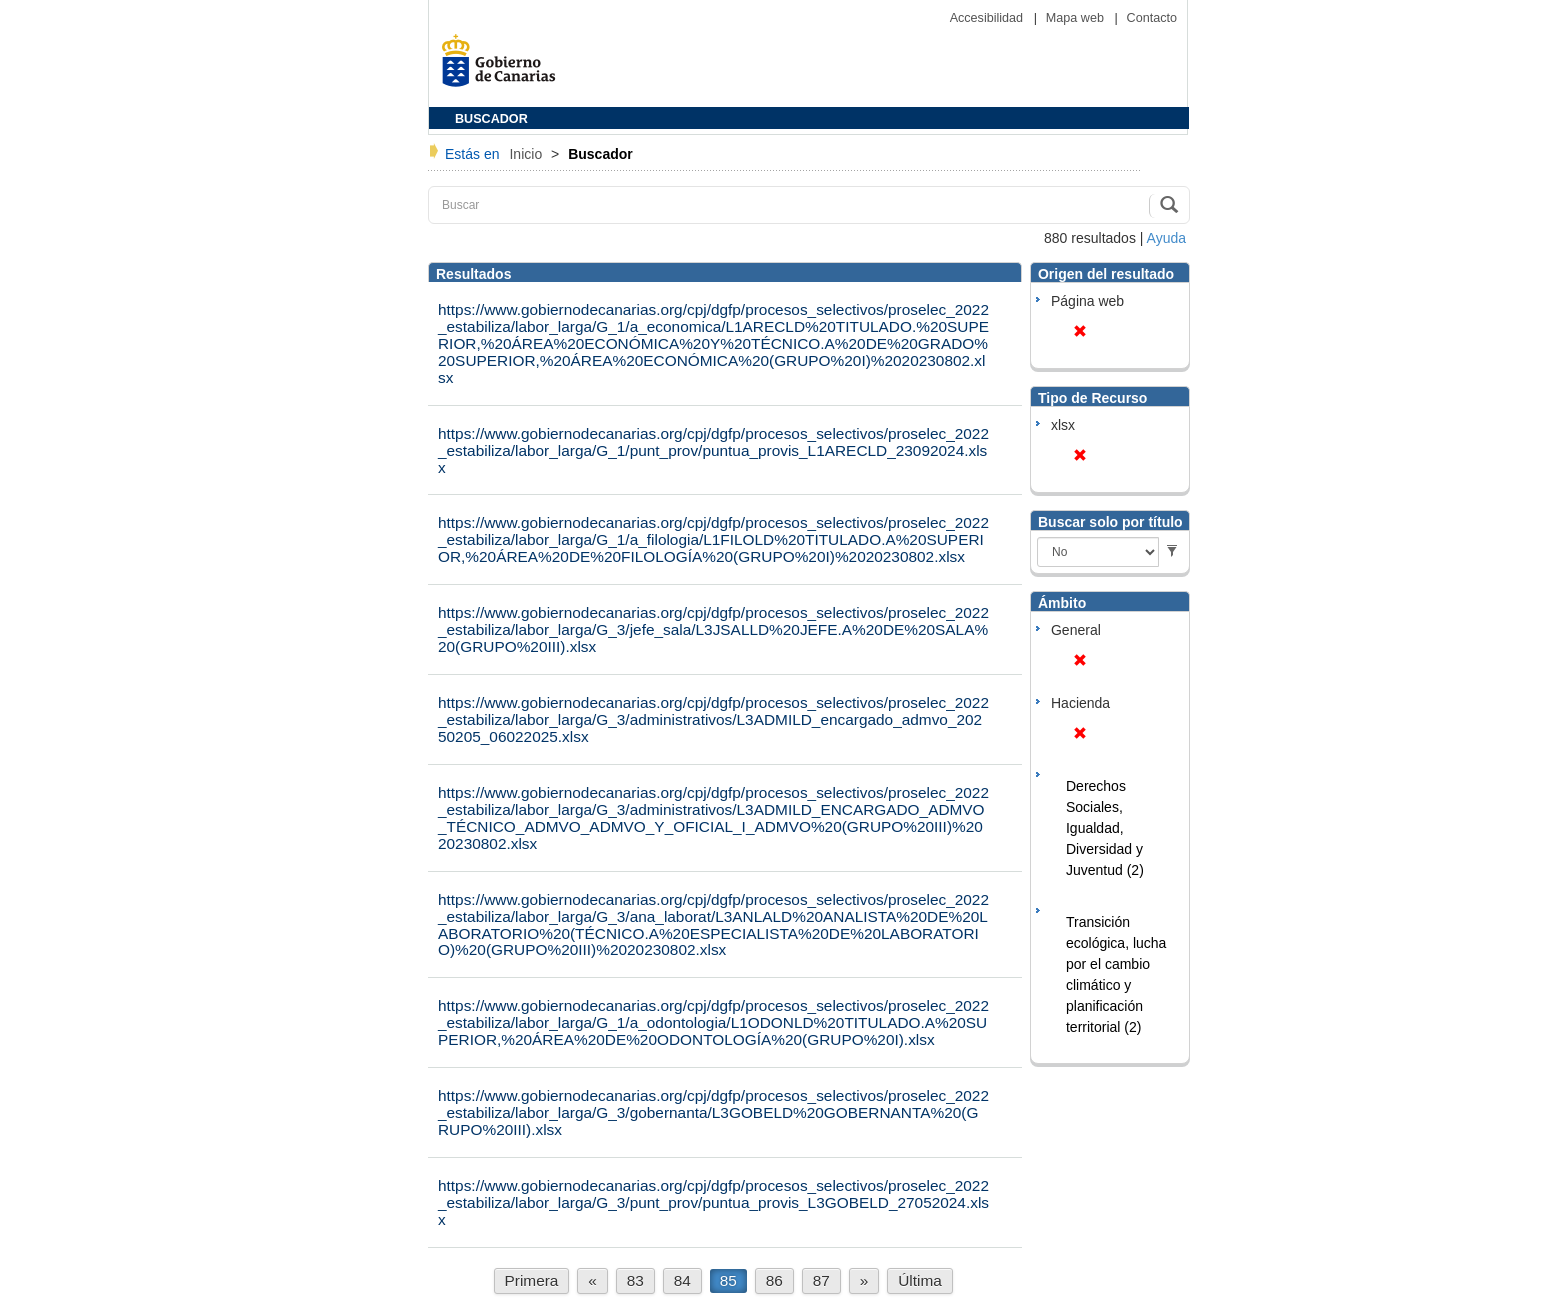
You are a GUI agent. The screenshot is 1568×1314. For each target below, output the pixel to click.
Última (920, 1280)
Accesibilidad (988, 18)
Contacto (1152, 18)
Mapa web (1077, 18)
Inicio (527, 154)
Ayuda (1166, 238)
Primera (532, 1280)
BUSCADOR (491, 119)
